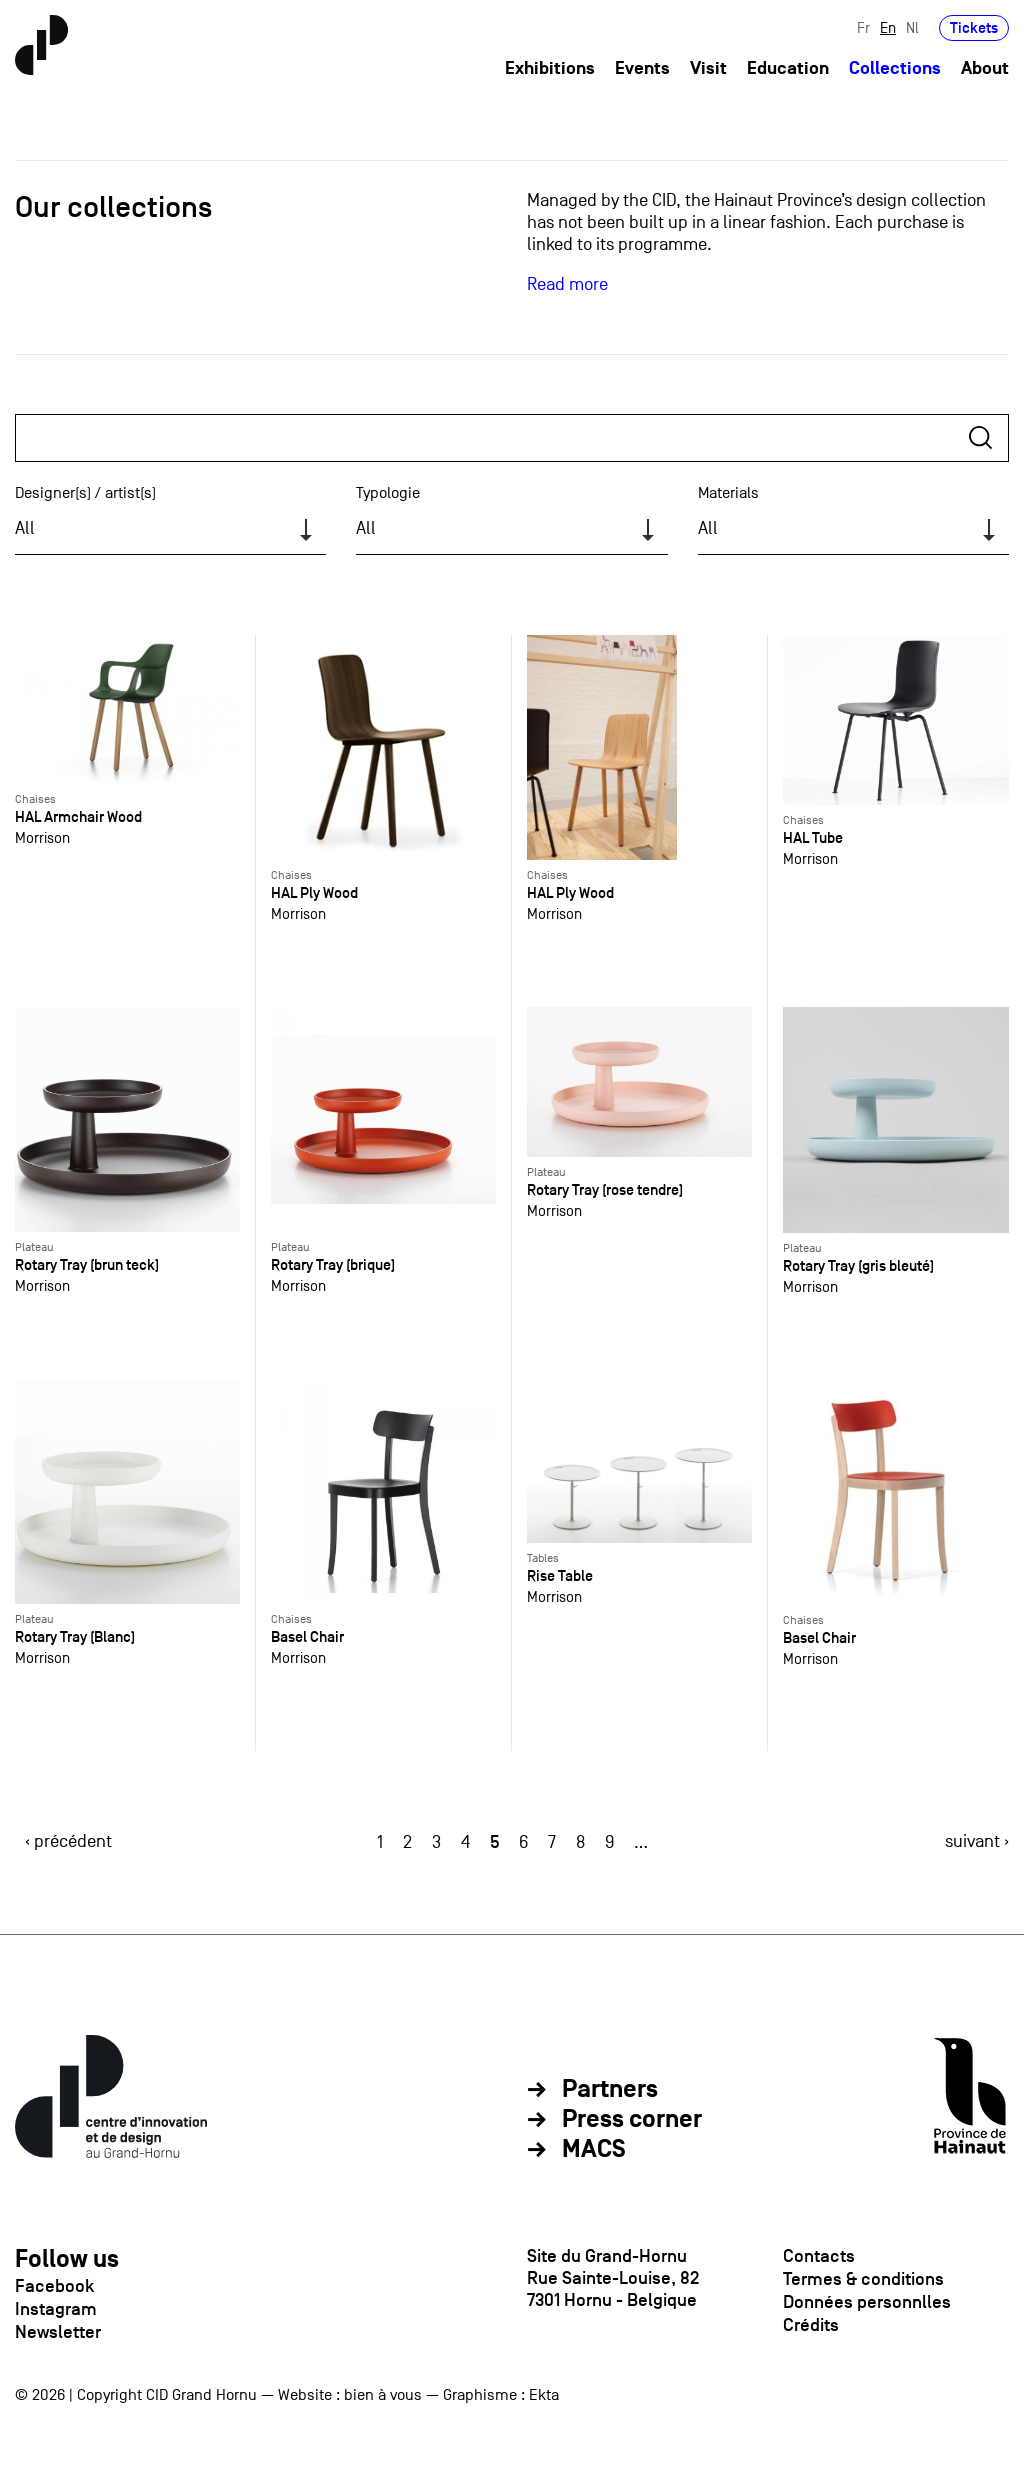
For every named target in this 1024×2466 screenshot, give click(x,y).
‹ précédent (68, 1841)
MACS (594, 2150)
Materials (728, 493)
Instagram (56, 2309)
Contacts (819, 2256)
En (888, 27)
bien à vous (383, 2395)
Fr (863, 27)
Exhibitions (550, 68)
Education (788, 68)
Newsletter (58, 2332)
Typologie (388, 493)
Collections (895, 68)
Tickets (974, 27)
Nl (912, 27)
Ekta (544, 2395)
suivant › (977, 1841)
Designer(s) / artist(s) (85, 493)
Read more (567, 284)
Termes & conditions (863, 2279)
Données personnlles (867, 2302)
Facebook (54, 2286)
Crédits (811, 2325)
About (985, 68)
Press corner (632, 2120)
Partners (610, 2090)
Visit (708, 68)
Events (642, 68)
